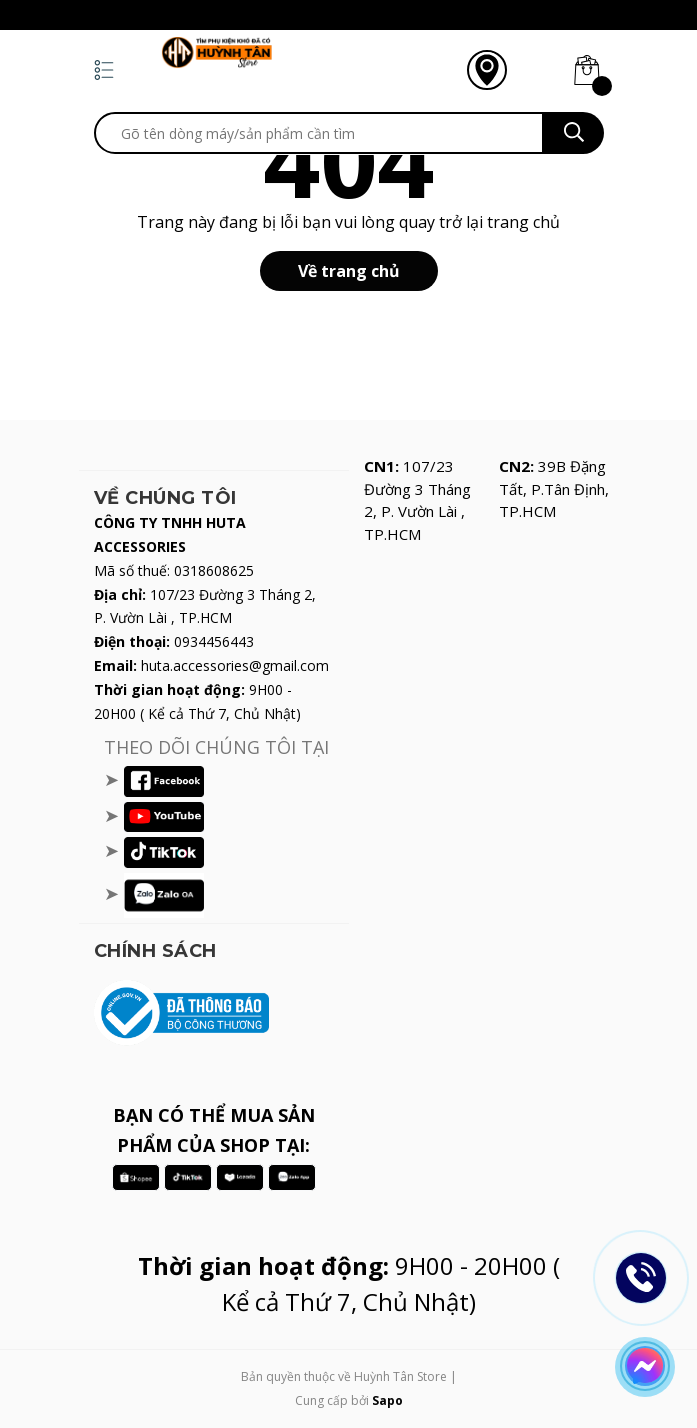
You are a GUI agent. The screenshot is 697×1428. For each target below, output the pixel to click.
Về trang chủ (349, 271)
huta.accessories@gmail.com (235, 665)
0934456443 (214, 641)
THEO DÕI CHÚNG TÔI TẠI (216, 747)
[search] (319, 133)
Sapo (387, 1400)
